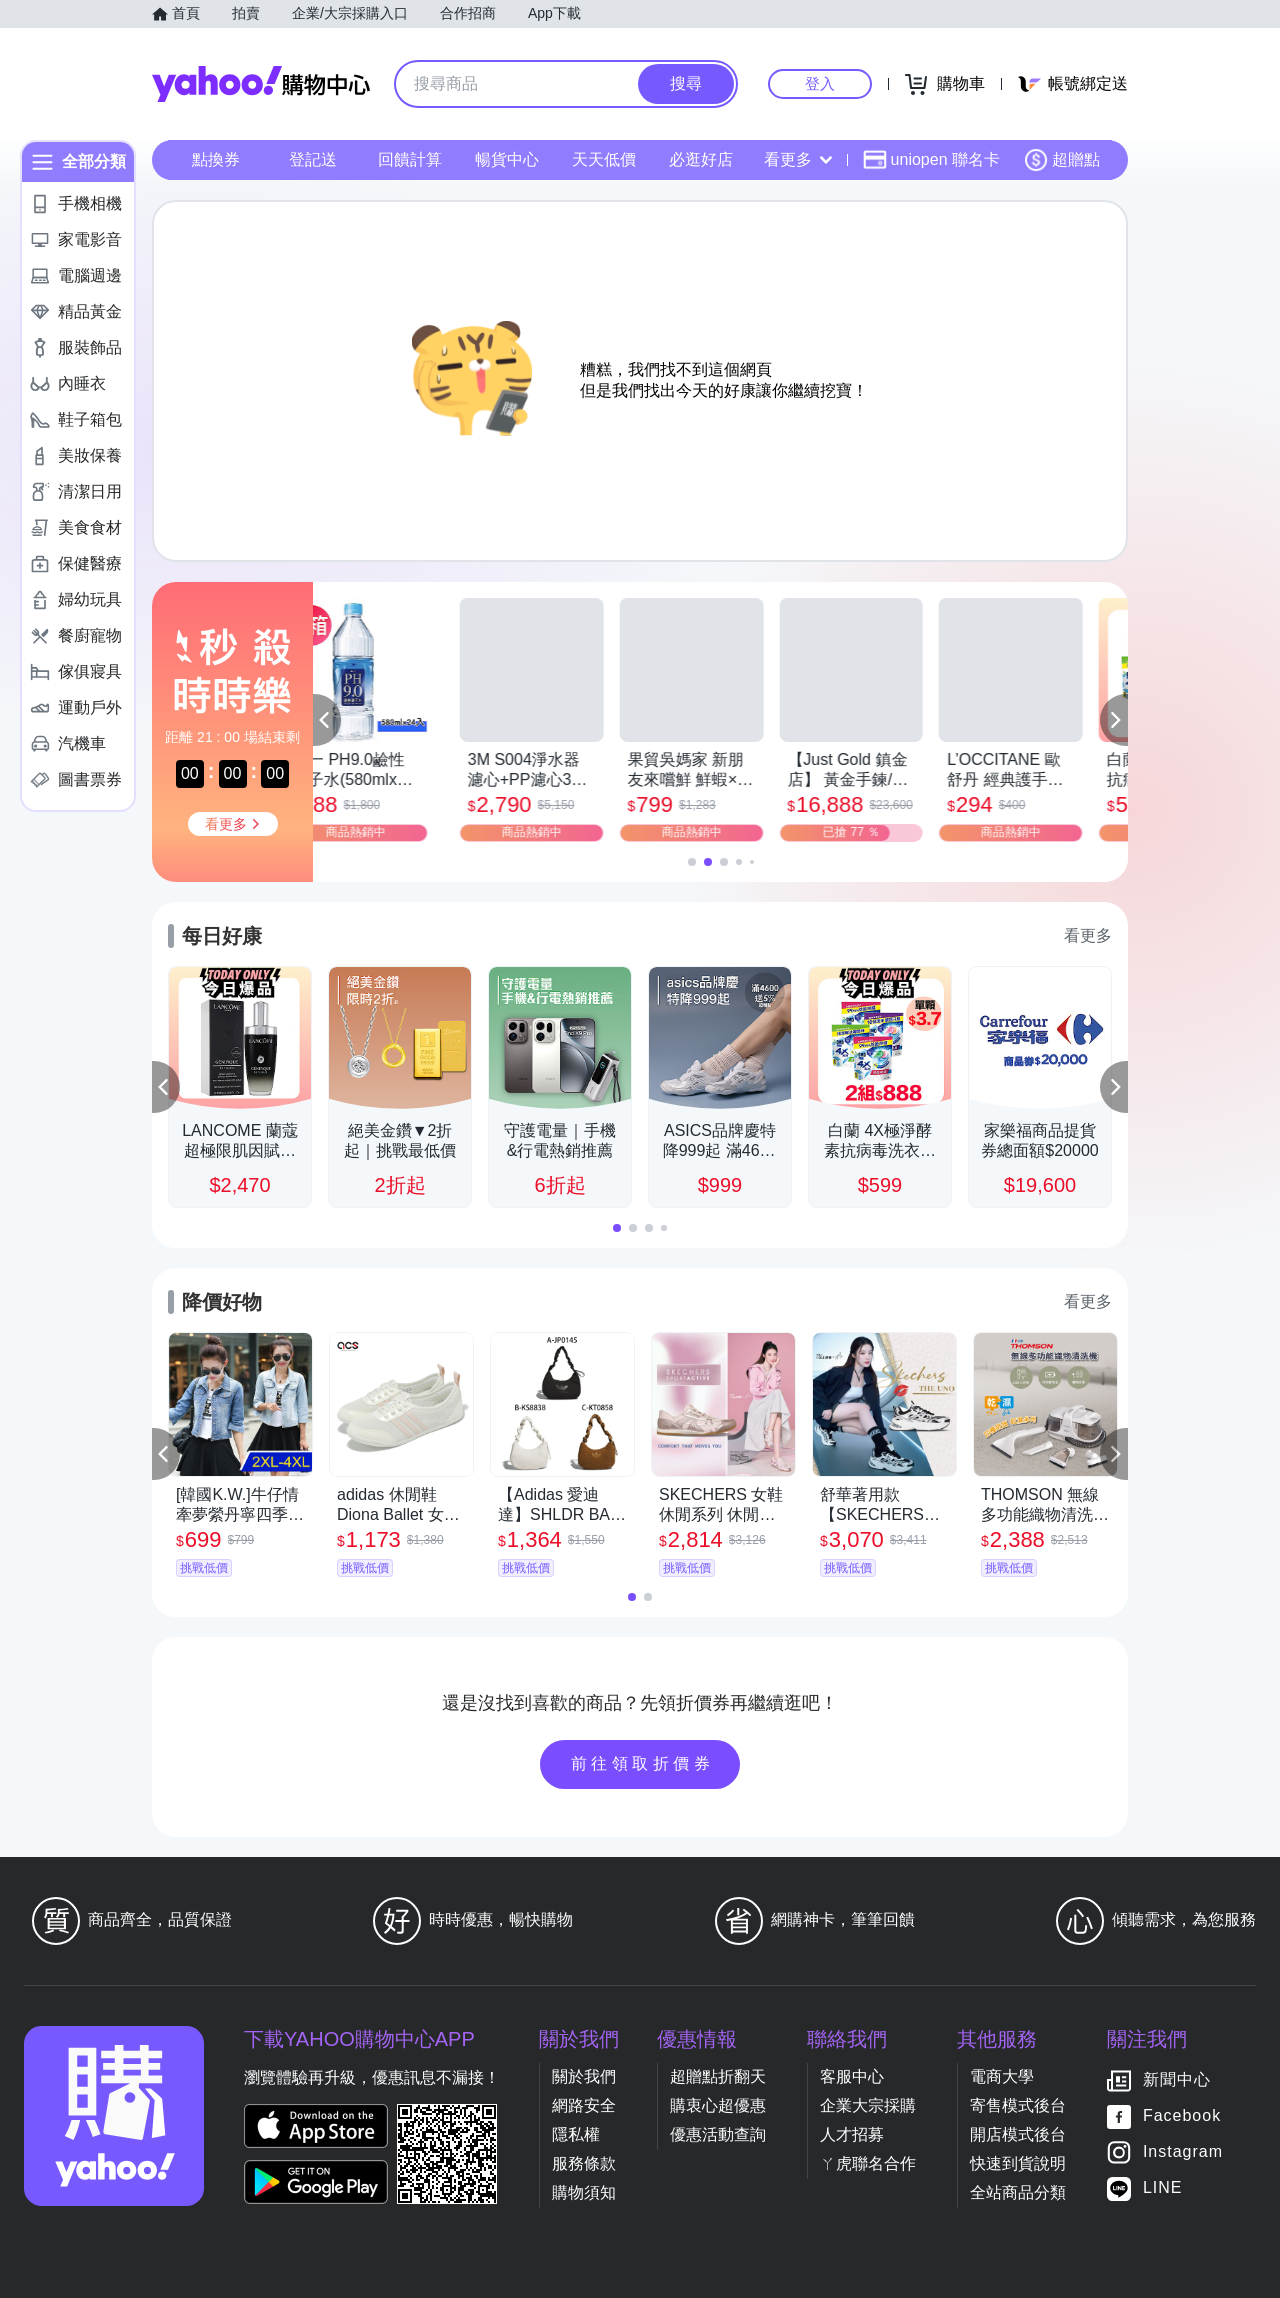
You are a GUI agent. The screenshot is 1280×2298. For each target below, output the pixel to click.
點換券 (216, 159)
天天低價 (604, 159)
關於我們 (584, 2076)
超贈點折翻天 (718, 2076)
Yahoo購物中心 (261, 84)
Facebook (1182, 2115)
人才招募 (852, 2134)
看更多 (798, 159)
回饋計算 (410, 159)
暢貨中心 (507, 159)
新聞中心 (1177, 2079)
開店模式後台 (1018, 2134)
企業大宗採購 (868, 2105)
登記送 (313, 159)
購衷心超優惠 (718, 2105)
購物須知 (584, 2192)
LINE (1163, 2187)
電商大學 (1002, 2076)
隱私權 (576, 2134)
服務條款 (584, 2163)
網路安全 (584, 2105)
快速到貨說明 (1018, 2163)
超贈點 (1062, 160)
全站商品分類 (1018, 2192)
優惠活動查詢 (718, 2134)
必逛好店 (701, 159)
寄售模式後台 (1018, 2105)
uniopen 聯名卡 (931, 160)
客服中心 (852, 2076)
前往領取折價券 (643, 1763)
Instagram (1183, 2151)
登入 (820, 83)
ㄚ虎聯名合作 (868, 2163)
